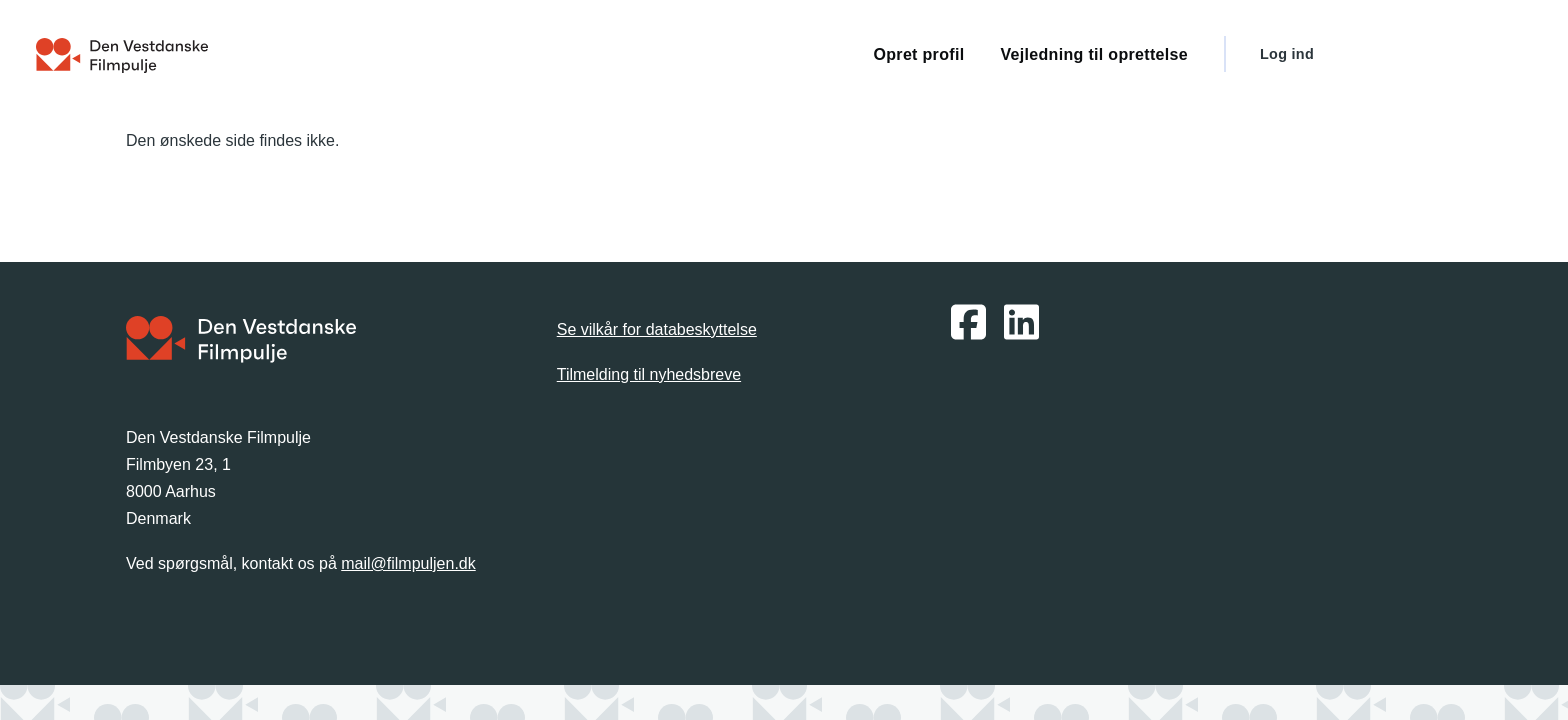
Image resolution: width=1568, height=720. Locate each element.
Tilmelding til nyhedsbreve (649, 374)
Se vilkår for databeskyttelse (657, 329)
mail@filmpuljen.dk (408, 563)
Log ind (1287, 54)
